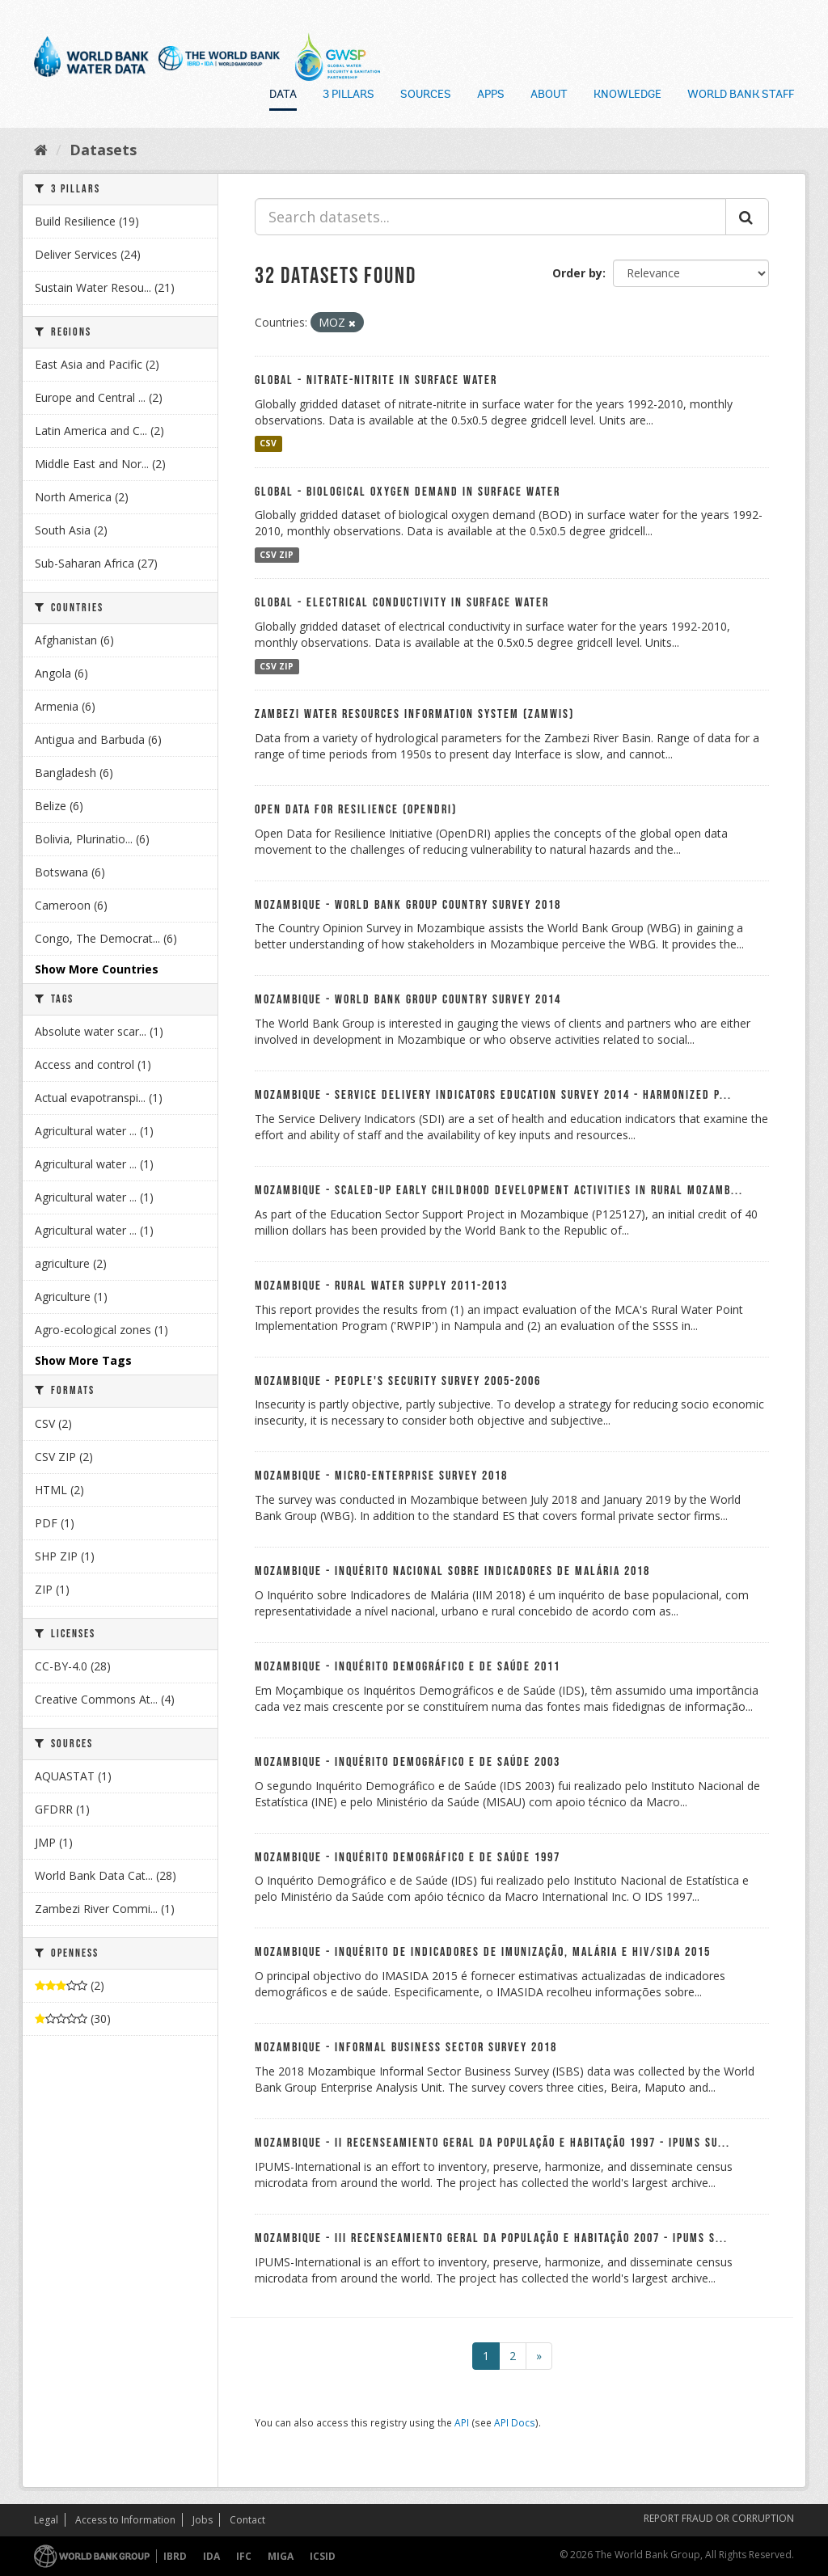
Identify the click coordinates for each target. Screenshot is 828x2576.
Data (283, 95)
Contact (247, 2520)
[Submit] (747, 216)
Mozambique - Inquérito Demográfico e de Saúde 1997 (407, 1857)
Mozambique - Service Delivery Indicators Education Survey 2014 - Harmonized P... (493, 1095)
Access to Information (125, 2520)
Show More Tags (83, 1360)
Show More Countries (96, 969)
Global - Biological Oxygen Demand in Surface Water (407, 492)
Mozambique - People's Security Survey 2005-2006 (398, 1381)
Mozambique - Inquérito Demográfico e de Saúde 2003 (407, 1762)
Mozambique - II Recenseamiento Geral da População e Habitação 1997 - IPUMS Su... (492, 2143)
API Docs (514, 2422)
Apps (491, 95)
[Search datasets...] (490, 216)
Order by (577, 273)
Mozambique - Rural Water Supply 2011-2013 (381, 1286)
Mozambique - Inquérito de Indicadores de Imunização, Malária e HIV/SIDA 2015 (483, 1952)
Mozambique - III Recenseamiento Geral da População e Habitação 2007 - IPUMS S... (491, 2238)
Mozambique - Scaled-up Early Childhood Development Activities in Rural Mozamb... (499, 1190)
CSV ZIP (277, 554)
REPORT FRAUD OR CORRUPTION (719, 2518)
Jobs (202, 2520)
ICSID (323, 2556)
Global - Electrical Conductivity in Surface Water (402, 602)
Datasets (103, 149)
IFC (243, 2556)
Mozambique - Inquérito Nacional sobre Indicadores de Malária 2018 (452, 1571)
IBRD (175, 2556)
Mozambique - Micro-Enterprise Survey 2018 (381, 1476)
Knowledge (627, 95)
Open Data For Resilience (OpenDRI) (356, 809)
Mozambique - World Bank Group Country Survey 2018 (408, 905)
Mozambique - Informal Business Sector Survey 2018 (406, 2047)
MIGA (281, 2556)
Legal (46, 2520)
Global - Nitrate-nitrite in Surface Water (376, 380)
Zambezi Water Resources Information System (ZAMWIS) (414, 714)
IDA (211, 2556)
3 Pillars (348, 95)
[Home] (41, 149)
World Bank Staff (740, 95)
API (461, 2422)
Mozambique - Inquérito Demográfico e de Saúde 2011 (407, 1666)
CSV (268, 444)
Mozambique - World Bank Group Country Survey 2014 (408, 999)
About (549, 95)
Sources (425, 95)
